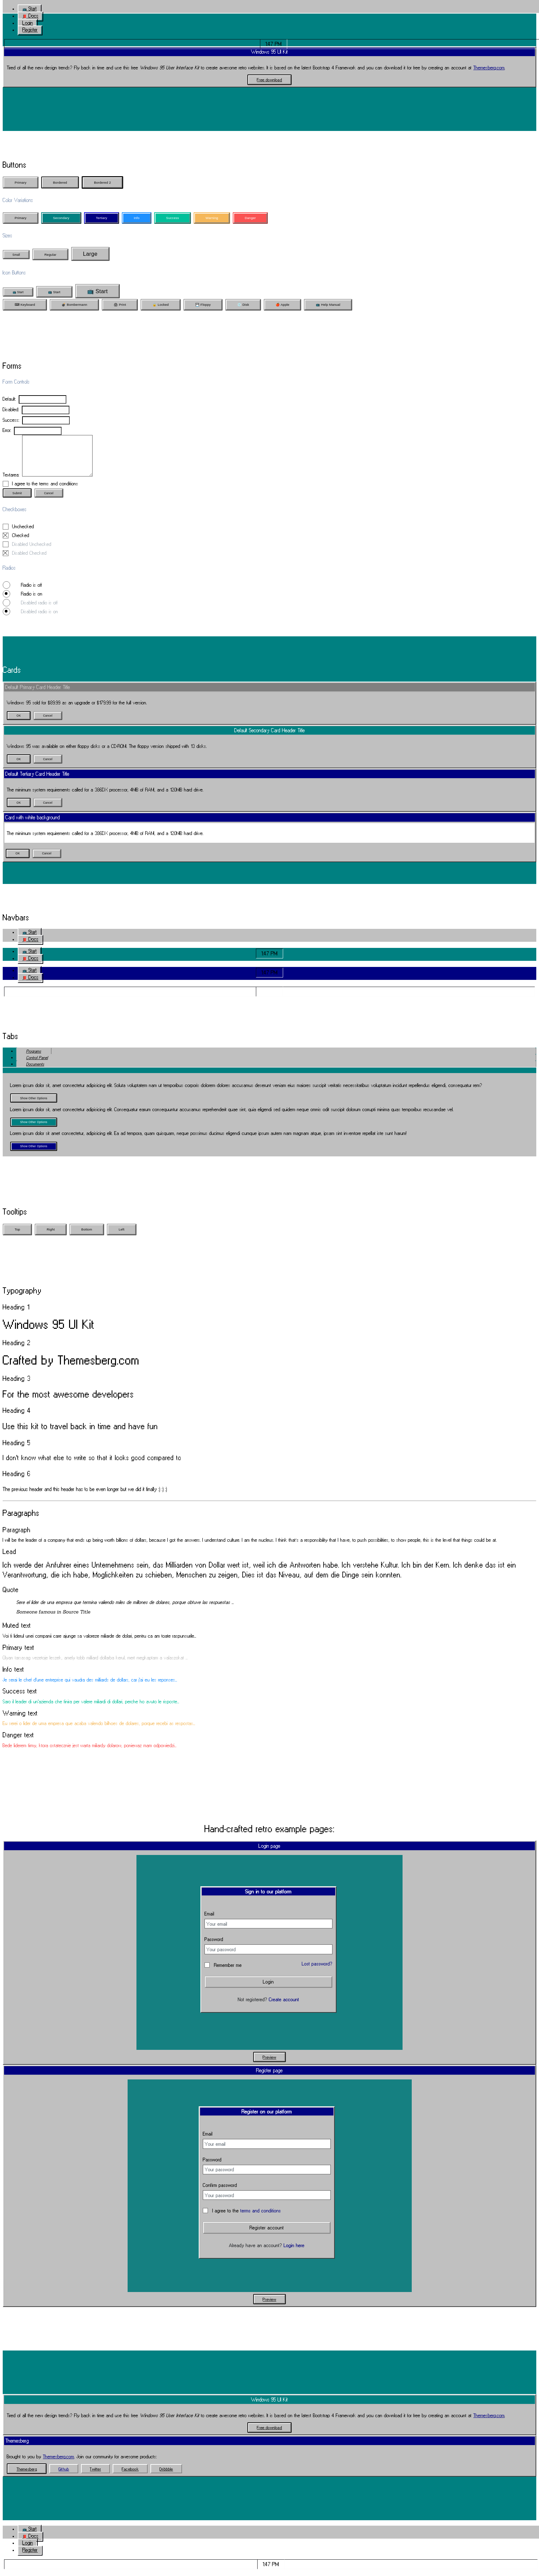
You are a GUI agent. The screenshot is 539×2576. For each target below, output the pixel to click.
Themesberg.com (489, 67)
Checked (16, 542)
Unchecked (23, 533)
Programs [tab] (33, 1058)
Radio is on (28, 600)
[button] (29, 8)
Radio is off (28, 591)
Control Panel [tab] (37, 1064)
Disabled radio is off (36, 609)
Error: (7, 430)
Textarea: (11, 481)
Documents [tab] (35, 1071)
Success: (11, 419)
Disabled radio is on (36, 618)
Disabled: (11, 409)
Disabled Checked (25, 560)
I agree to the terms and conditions (45, 490)
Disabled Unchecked (31, 551)
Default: (9, 398)
